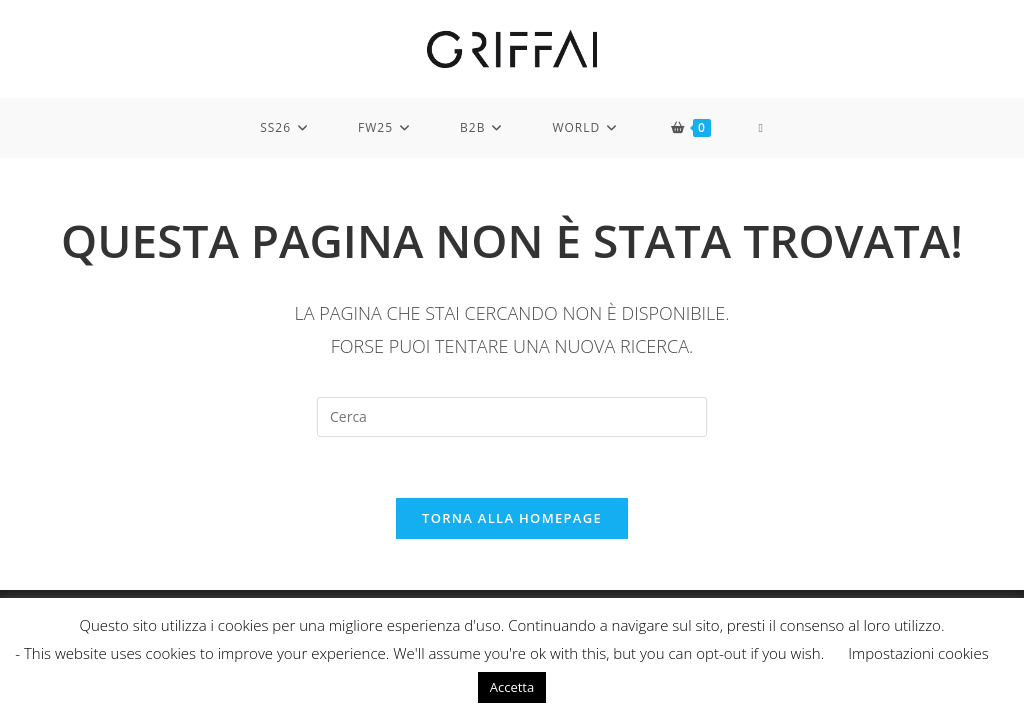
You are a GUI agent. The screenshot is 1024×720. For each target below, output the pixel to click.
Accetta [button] (512, 687)
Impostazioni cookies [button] (918, 653)
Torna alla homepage (512, 518)
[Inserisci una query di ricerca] (512, 417)
